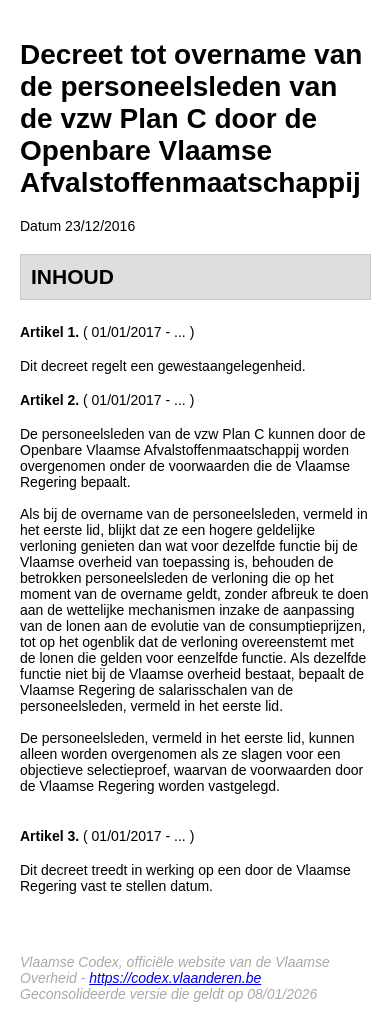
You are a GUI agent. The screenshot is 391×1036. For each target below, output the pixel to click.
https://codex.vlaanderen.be (175, 978)
